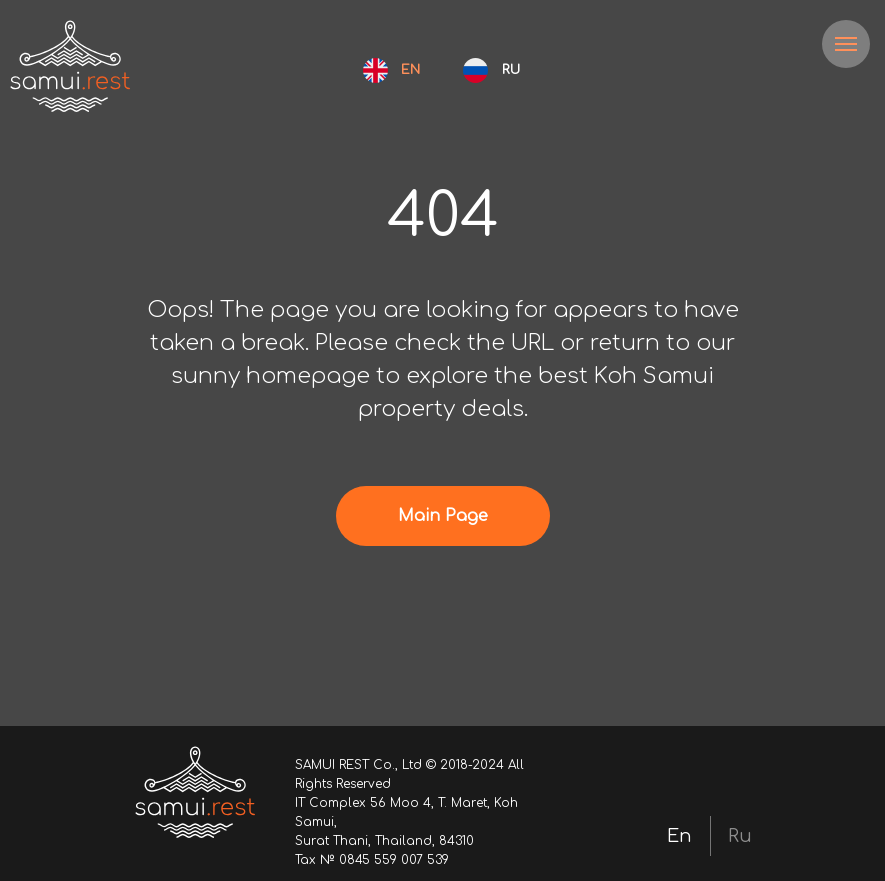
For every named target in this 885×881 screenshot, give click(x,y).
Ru (740, 836)
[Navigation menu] (846, 44)
